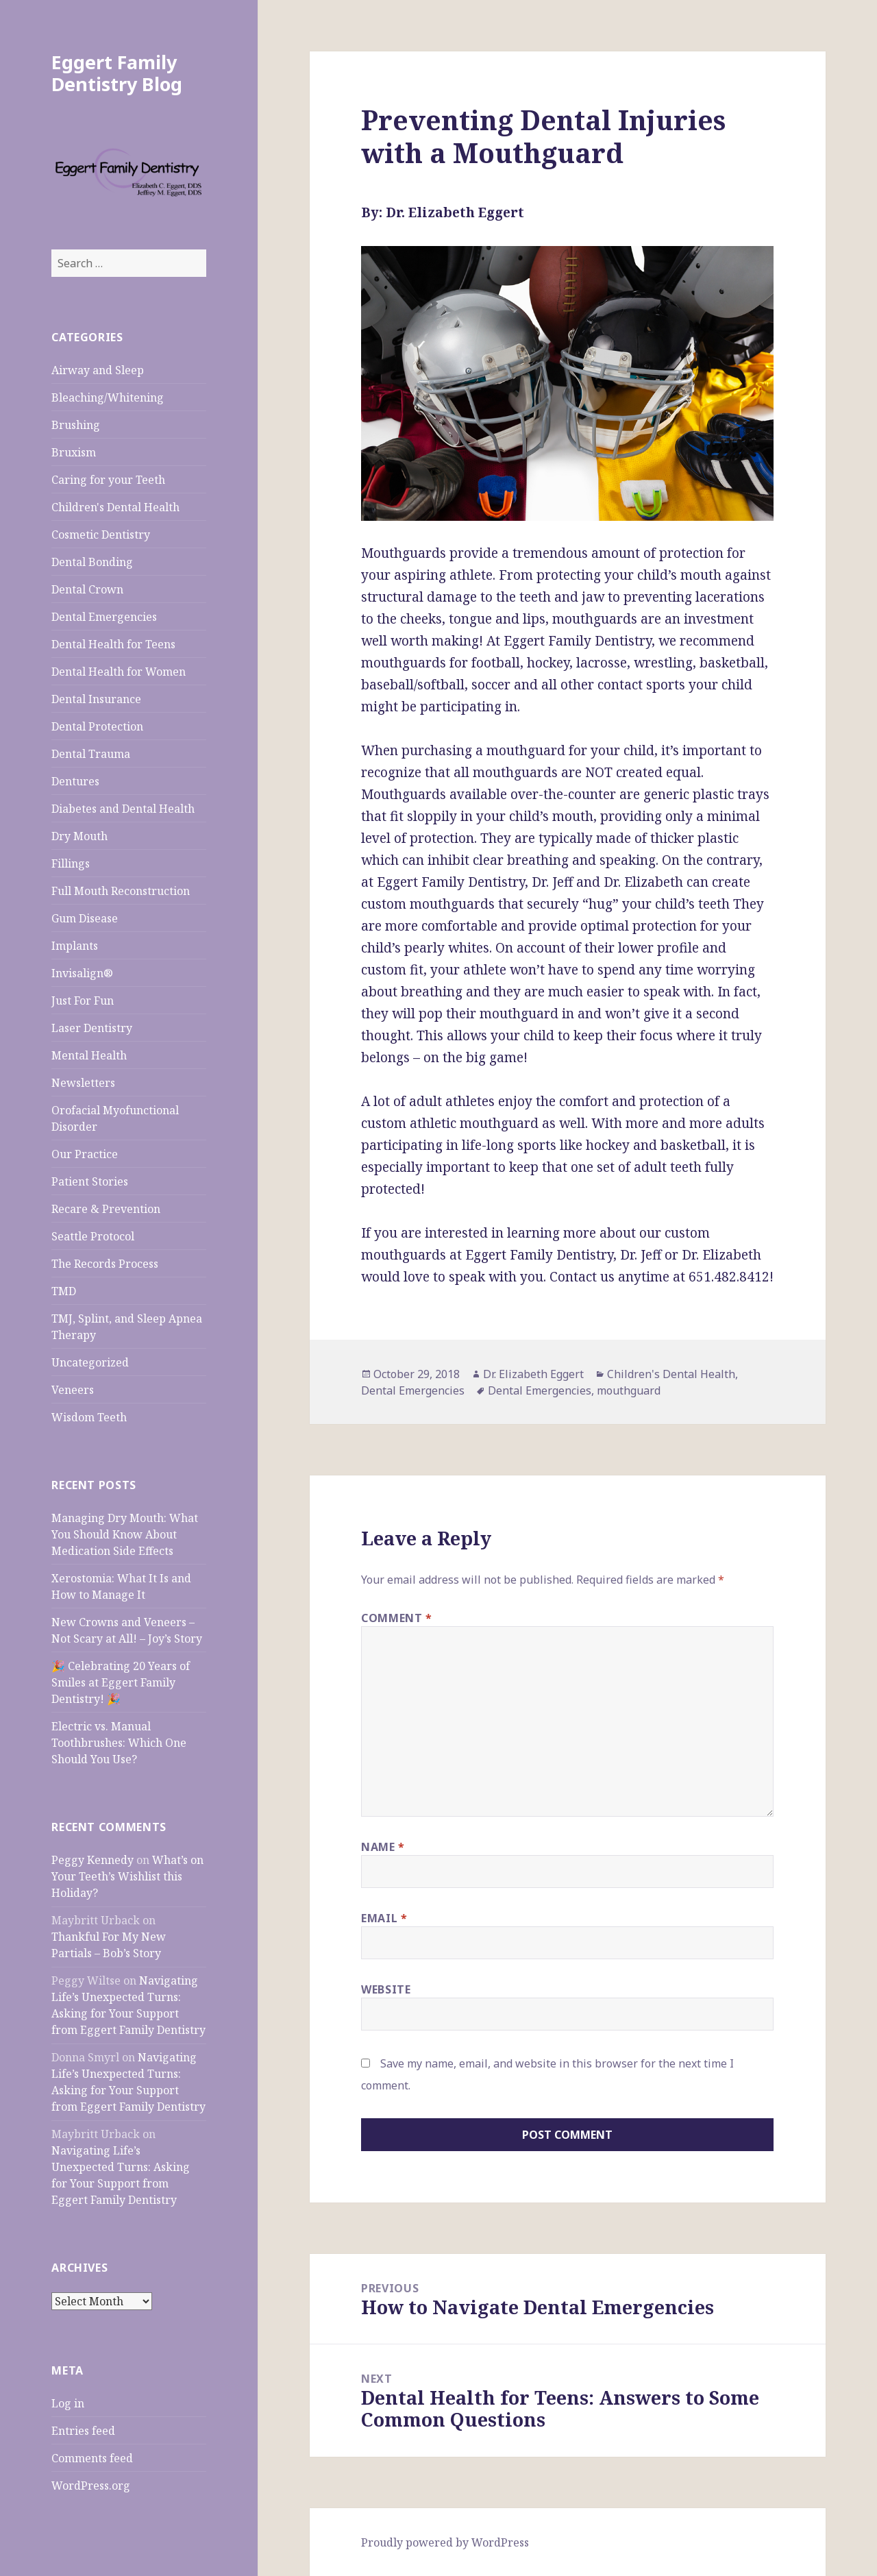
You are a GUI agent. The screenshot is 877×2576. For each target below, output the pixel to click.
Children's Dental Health (115, 507)
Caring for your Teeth (108, 479)
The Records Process (104, 1263)
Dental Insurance (96, 699)
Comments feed (92, 2458)
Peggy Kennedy (92, 1859)
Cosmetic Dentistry (100, 534)
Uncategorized (90, 1362)
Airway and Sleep (97, 370)
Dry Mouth (79, 836)
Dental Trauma (90, 753)
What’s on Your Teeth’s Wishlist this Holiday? (127, 1876)
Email (384, 1918)
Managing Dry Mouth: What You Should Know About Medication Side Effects (124, 1534)
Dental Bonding (92, 561)
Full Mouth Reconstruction (120, 890)
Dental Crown (87, 589)
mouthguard (628, 1390)
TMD (63, 1291)
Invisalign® (82, 973)
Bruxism (73, 452)
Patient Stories (89, 1181)
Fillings (70, 863)
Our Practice (84, 1154)
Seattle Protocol (92, 1236)
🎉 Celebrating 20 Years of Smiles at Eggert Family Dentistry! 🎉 (120, 1682)
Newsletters (83, 1082)
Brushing (75, 424)
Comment (396, 1618)
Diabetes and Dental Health (123, 808)
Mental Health (89, 1055)
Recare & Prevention (105, 1208)
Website (385, 1989)
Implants (74, 945)
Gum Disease (84, 918)
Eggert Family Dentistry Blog (116, 73)
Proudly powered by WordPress (445, 2542)
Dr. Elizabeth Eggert (533, 1374)
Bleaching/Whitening (107, 397)
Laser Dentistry (91, 1027)
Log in (67, 2403)
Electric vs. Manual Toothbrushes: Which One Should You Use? (118, 1743)
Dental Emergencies (104, 616)
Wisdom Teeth (89, 1417)
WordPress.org (90, 2485)
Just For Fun (82, 1000)
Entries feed (83, 2430)
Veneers (72, 1389)
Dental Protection (97, 726)
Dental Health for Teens (113, 644)
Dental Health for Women (118, 671)
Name (383, 1846)
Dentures (75, 781)
